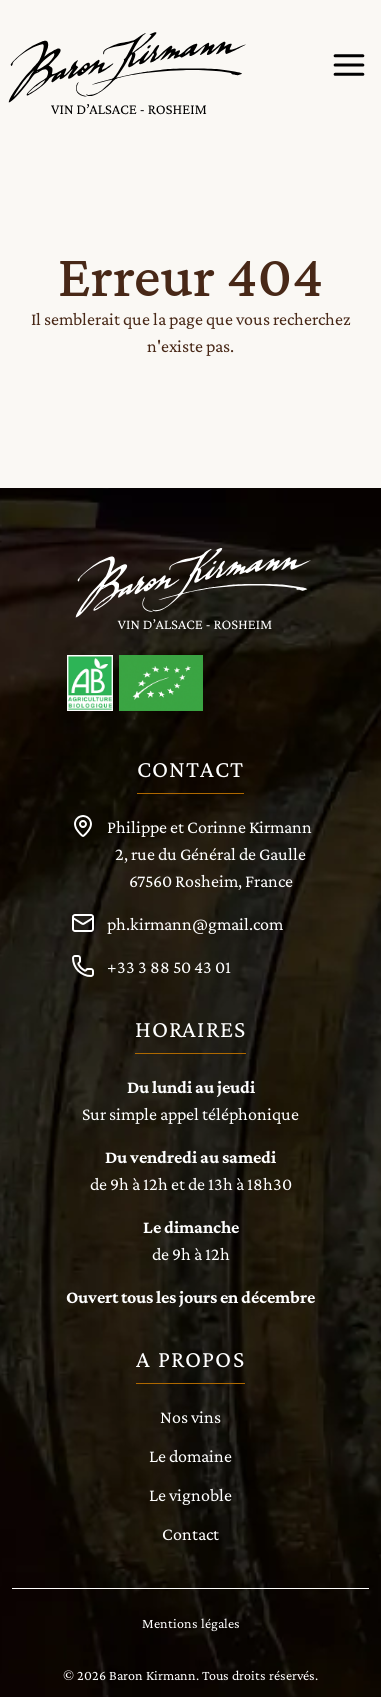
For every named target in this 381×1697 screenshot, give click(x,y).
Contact (190, 1534)
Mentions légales (191, 1623)
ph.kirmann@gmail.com (195, 924)
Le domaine (190, 1456)
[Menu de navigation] (349, 65)
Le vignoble (190, 1495)
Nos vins (190, 1417)
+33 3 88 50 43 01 (169, 967)
